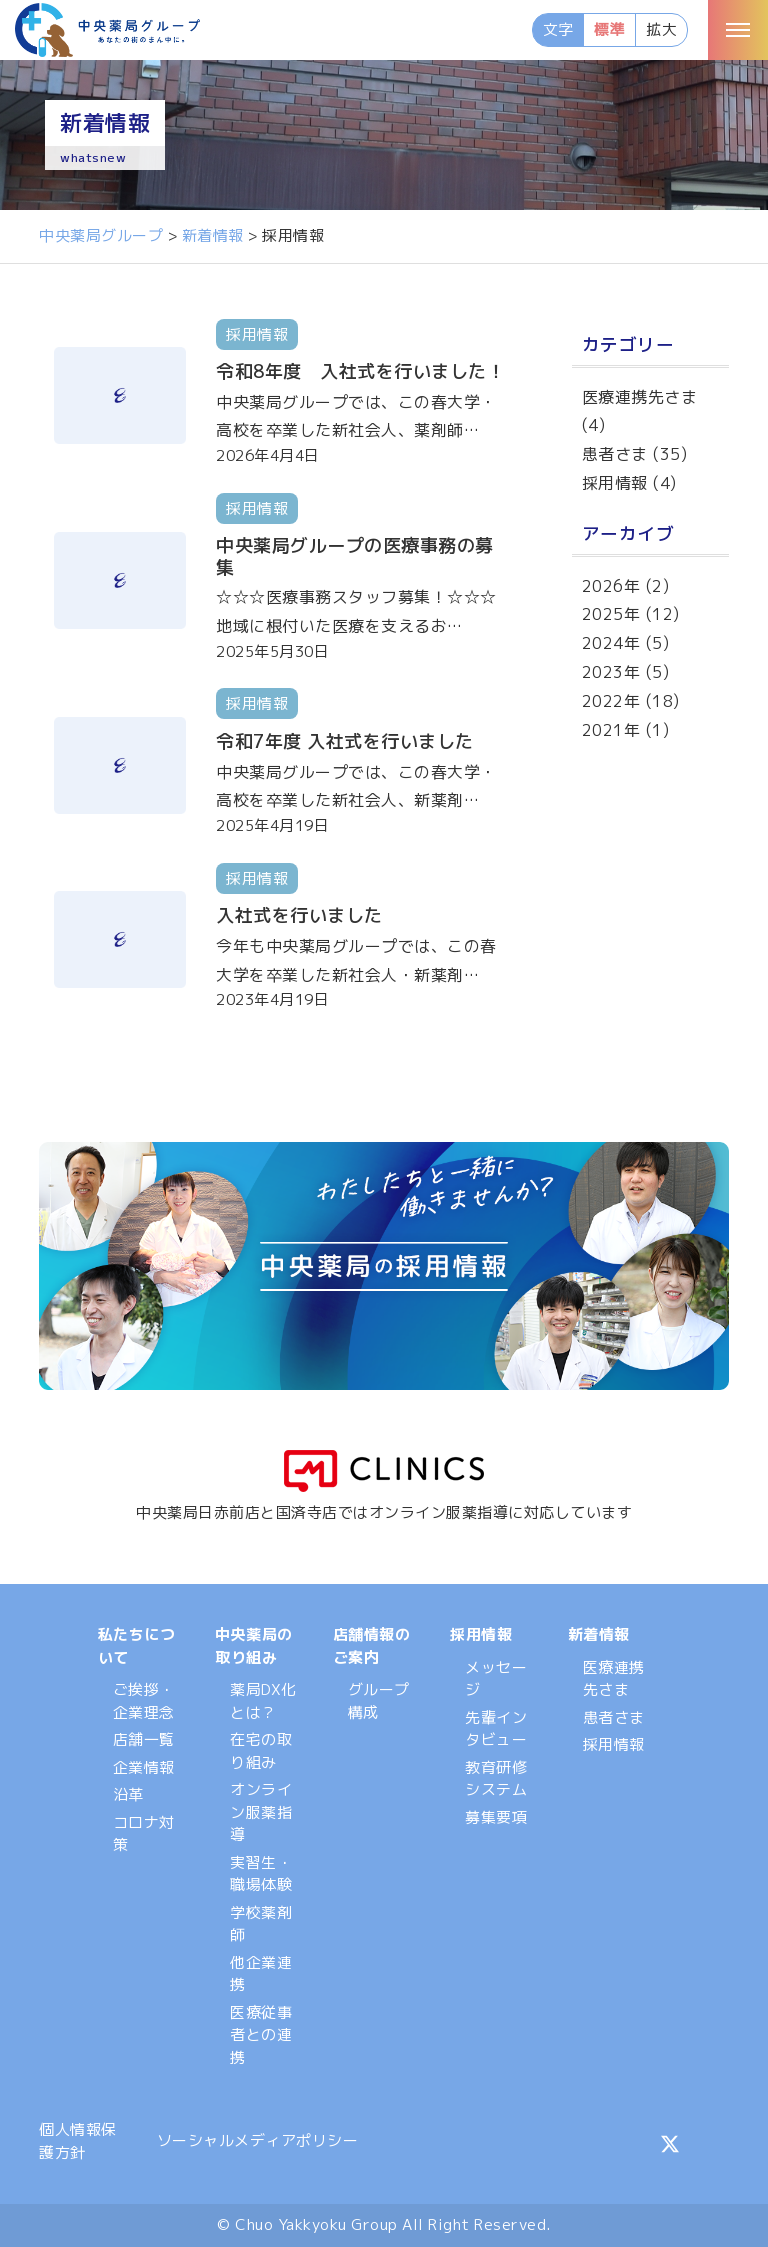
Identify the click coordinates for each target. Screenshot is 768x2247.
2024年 (611, 643)
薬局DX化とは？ (263, 1701)
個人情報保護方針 (78, 2141)
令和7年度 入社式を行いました (345, 741)
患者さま (615, 454)
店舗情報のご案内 (372, 1646)
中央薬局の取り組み (254, 1646)
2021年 (611, 730)
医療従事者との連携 (261, 2035)
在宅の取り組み (261, 1751)
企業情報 (144, 1767)
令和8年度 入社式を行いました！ (360, 371)
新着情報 (599, 1634)
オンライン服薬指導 (261, 1812)
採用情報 (615, 483)
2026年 (611, 586)
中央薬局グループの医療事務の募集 (355, 556)
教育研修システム (496, 1779)
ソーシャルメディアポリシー (258, 2140)
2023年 (611, 672)
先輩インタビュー (496, 1729)
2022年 (611, 701)
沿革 (128, 1794)
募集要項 (496, 1817)
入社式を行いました (299, 915)
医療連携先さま (640, 397)
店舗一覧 (144, 1739)
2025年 (611, 614)
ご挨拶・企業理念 (144, 1701)
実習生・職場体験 (261, 1874)
